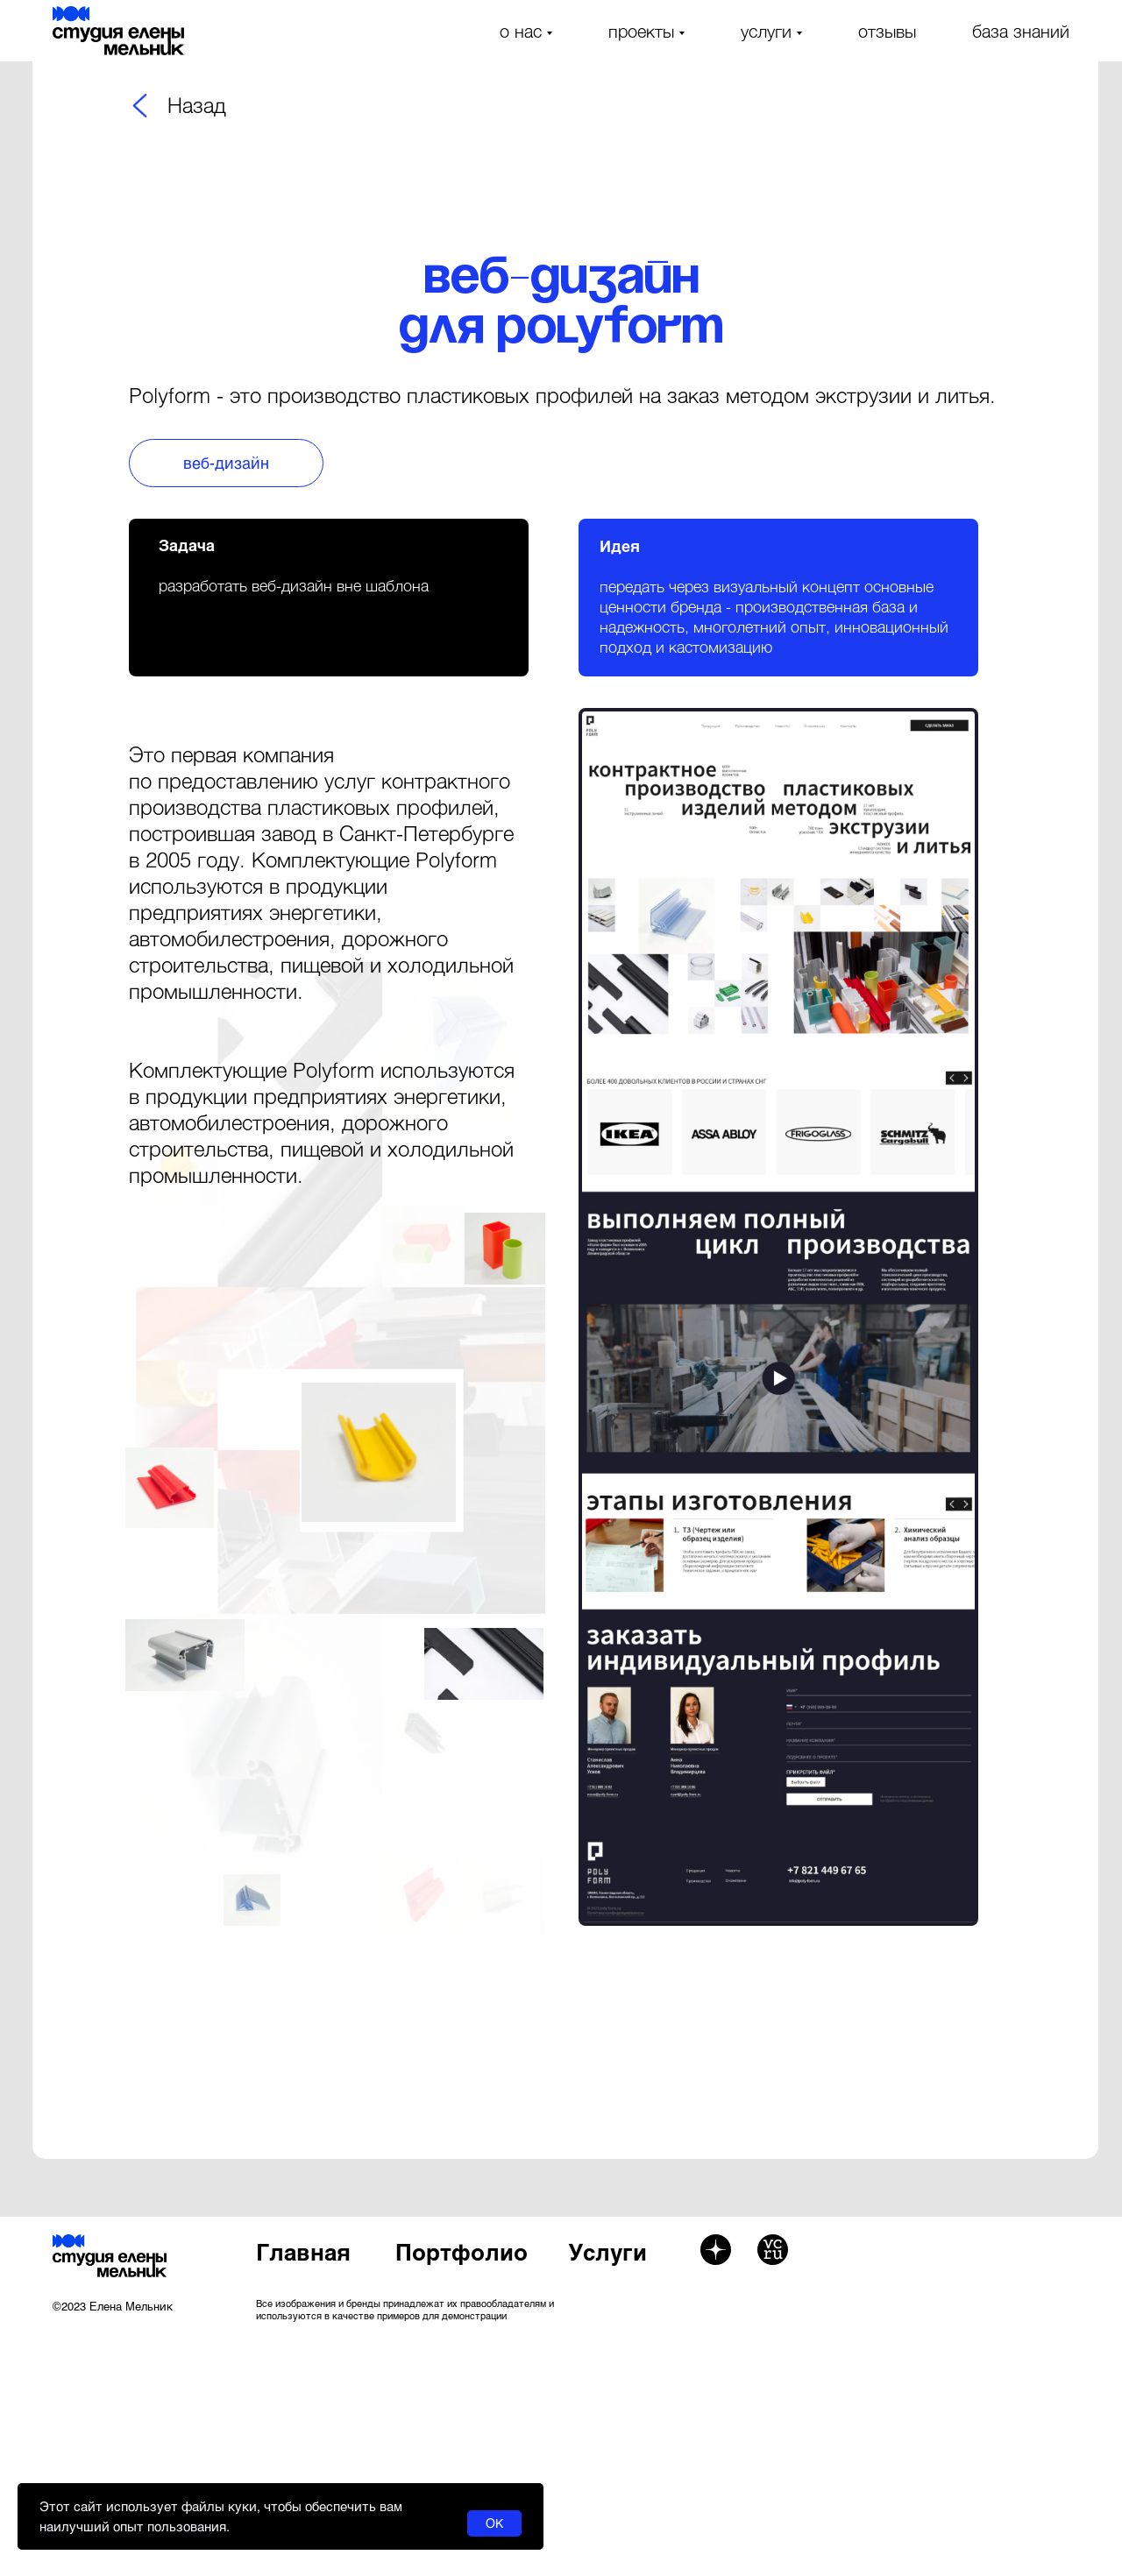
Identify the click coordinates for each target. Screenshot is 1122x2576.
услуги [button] (766, 30)
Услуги (607, 2251)
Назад (196, 104)
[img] (140, 105)
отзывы (887, 30)
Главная (303, 2251)
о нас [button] (521, 30)
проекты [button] (641, 30)
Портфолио (461, 2251)
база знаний (1020, 30)
